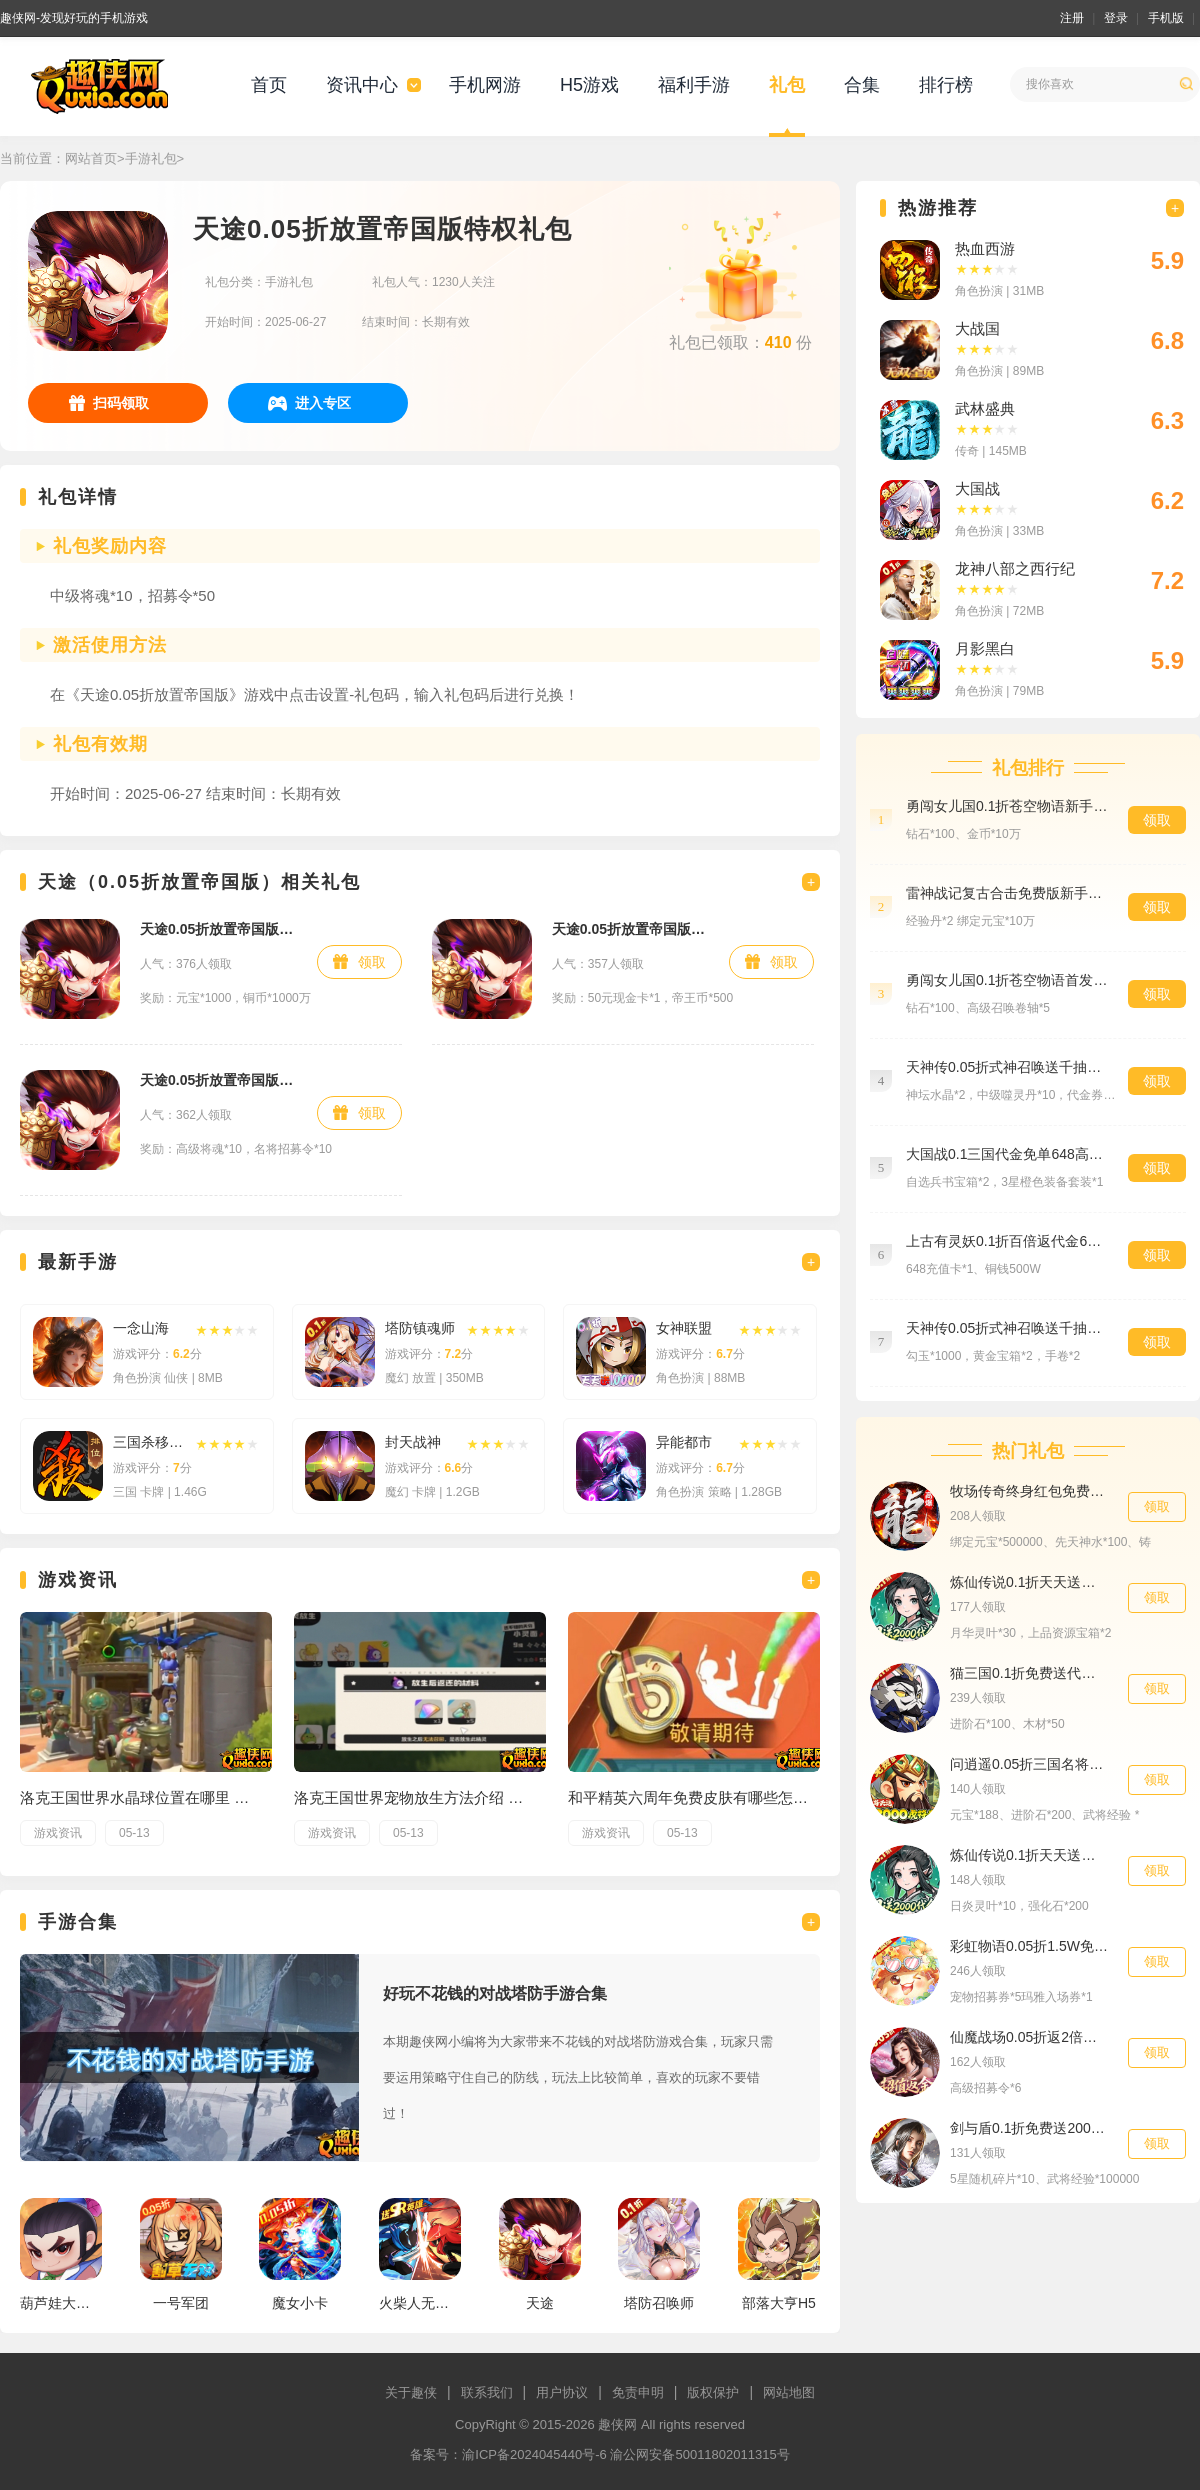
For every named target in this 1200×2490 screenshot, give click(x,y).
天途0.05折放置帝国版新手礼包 (218, 929)
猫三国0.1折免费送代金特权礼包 (1029, 1673)
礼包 (787, 85)
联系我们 (487, 2392)
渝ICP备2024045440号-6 (534, 2454)
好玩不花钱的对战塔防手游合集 (495, 1993)
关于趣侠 (411, 2392)
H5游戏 (589, 85)
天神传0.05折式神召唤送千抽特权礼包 (1007, 1067)
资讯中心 (362, 85)
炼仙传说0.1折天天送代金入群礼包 (1029, 1582)
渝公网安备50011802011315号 (699, 2454)
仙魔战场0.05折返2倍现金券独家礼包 (1029, 2037)
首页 (269, 85)
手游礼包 (151, 158)
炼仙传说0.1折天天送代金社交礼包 (1029, 1855)
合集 (862, 85)
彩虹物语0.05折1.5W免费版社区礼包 (1029, 1946)
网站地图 (789, 2392)
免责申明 (638, 2392)
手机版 (1166, 18)
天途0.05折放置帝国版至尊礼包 (630, 929)
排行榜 (946, 85)
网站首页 (91, 158)
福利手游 (694, 85)
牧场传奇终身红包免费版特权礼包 (1029, 1491)
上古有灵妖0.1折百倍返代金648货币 (1007, 1241)
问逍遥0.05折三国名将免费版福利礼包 (1029, 1764)
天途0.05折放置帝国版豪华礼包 (218, 1080)
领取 (372, 962)
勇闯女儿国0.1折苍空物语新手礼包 (1007, 806)
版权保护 (713, 2392)
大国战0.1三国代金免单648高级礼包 (1007, 1154)
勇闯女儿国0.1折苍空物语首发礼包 (1007, 980)
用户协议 (562, 2392)
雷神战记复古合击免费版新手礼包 (1007, 893)
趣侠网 (617, 2424)
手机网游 (485, 85)
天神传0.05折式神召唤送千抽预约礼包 (1007, 1328)
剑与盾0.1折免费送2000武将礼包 (1029, 2128)
